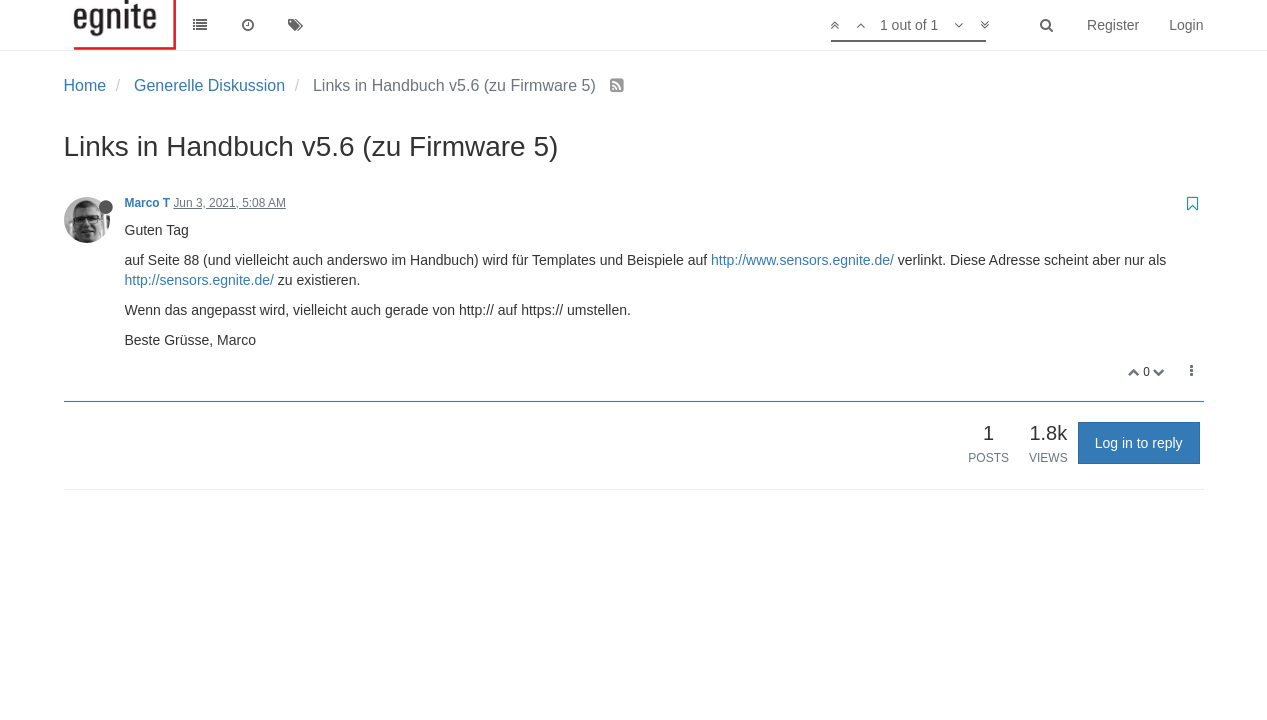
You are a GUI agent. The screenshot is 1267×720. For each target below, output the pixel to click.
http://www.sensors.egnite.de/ (802, 260)
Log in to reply (1139, 443)
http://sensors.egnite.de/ (199, 280)
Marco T (148, 203)
